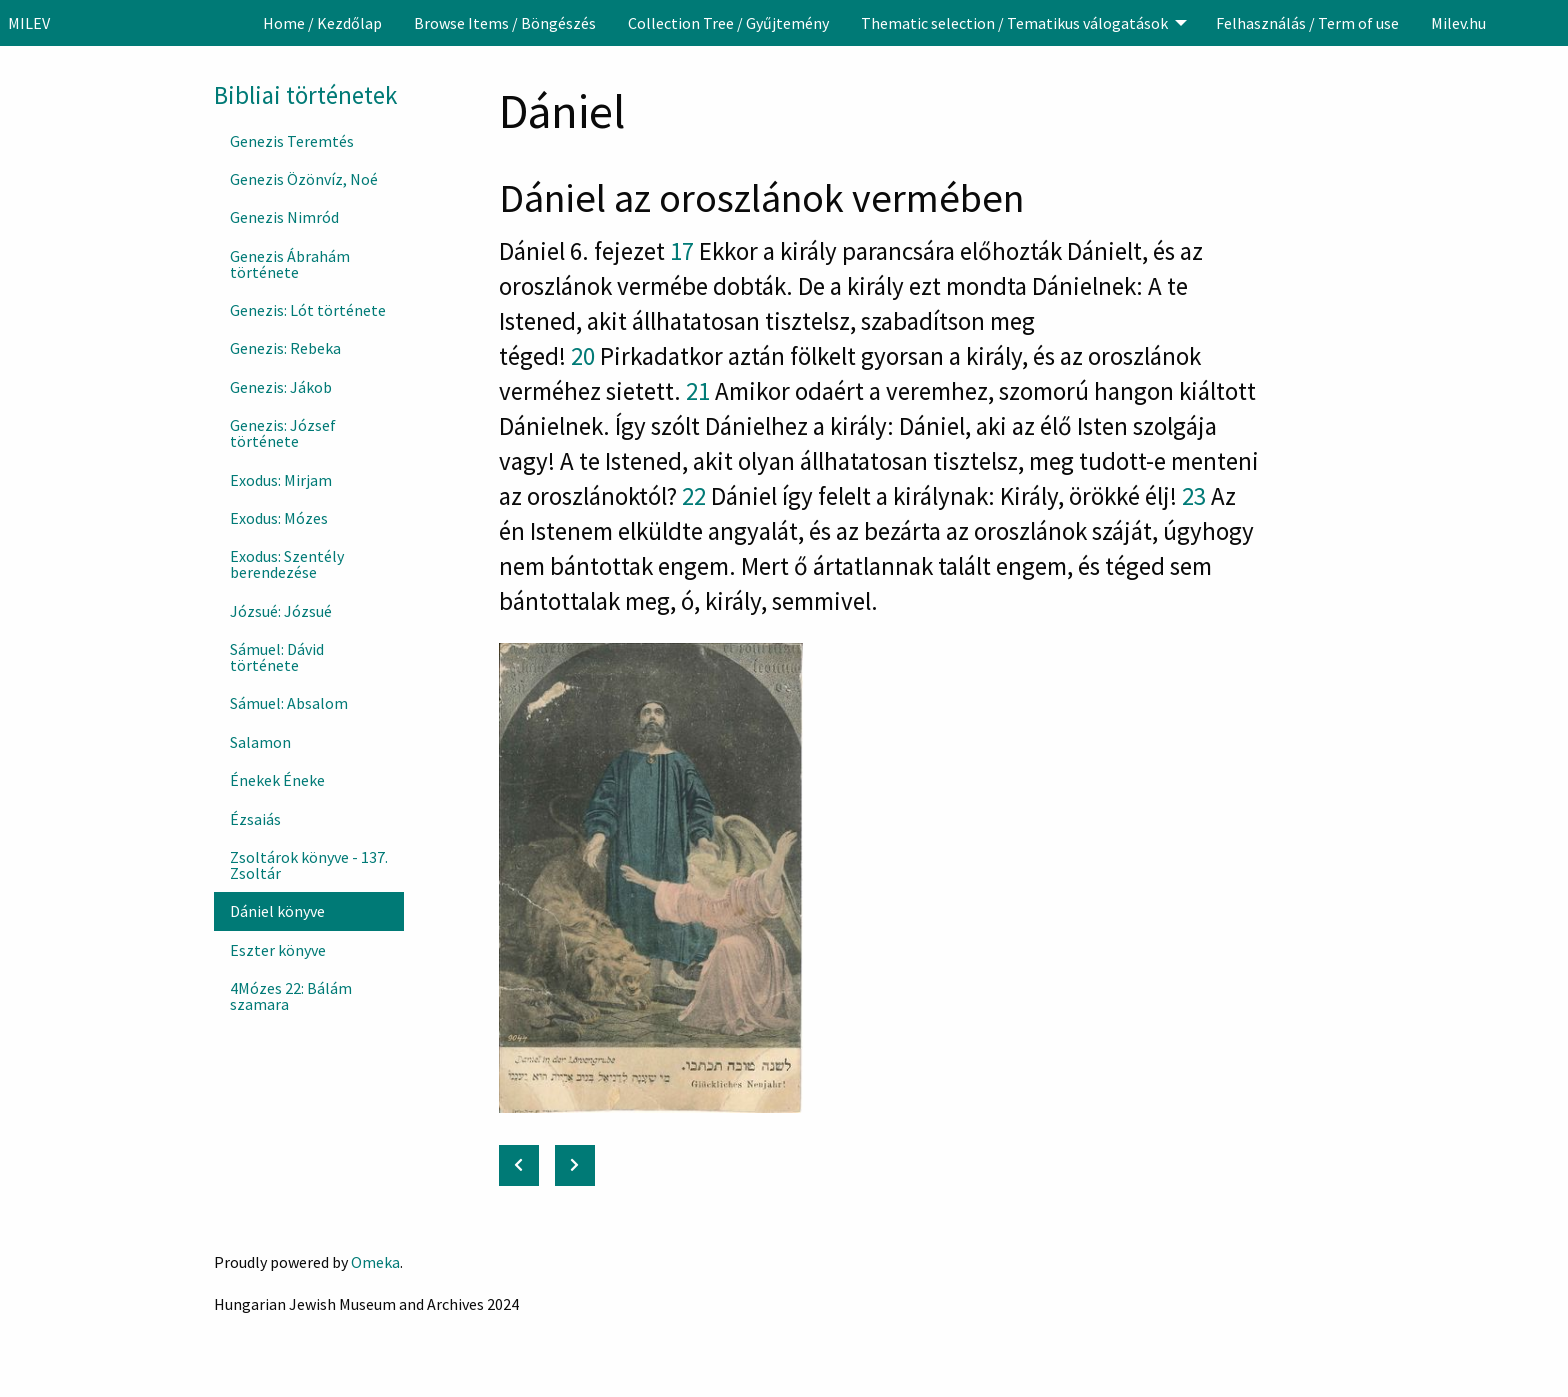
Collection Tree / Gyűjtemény (728, 23)
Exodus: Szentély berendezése (287, 564)
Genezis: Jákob (281, 387)
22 (694, 496)
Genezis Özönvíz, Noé (304, 179)
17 (682, 251)
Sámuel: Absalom (289, 703)
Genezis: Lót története (308, 310)
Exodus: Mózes (279, 518)
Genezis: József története (283, 433)
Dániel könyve (277, 911)
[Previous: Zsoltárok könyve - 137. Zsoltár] (519, 1165)
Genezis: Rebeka (285, 348)
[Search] (1551, 23)
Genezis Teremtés (292, 141)
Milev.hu (1458, 23)
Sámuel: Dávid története (277, 657)
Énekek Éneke (277, 780)
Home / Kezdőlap (322, 23)
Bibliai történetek (305, 95)
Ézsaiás (255, 819)
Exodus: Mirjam (281, 480)
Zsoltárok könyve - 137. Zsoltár (309, 865)
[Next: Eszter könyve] (575, 1165)
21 (698, 391)
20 (583, 356)
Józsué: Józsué (281, 611)
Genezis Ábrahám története (290, 264)
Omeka (375, 1262)
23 (1194, 496)
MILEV (29, 23)
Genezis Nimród (284, 217)
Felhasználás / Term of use (1307, 23)
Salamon (260, 742)
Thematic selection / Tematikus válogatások (1014, 23)
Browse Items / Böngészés (505, 23)
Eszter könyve (278, 950)
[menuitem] (322, 23)
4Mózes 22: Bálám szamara (291, 996)
